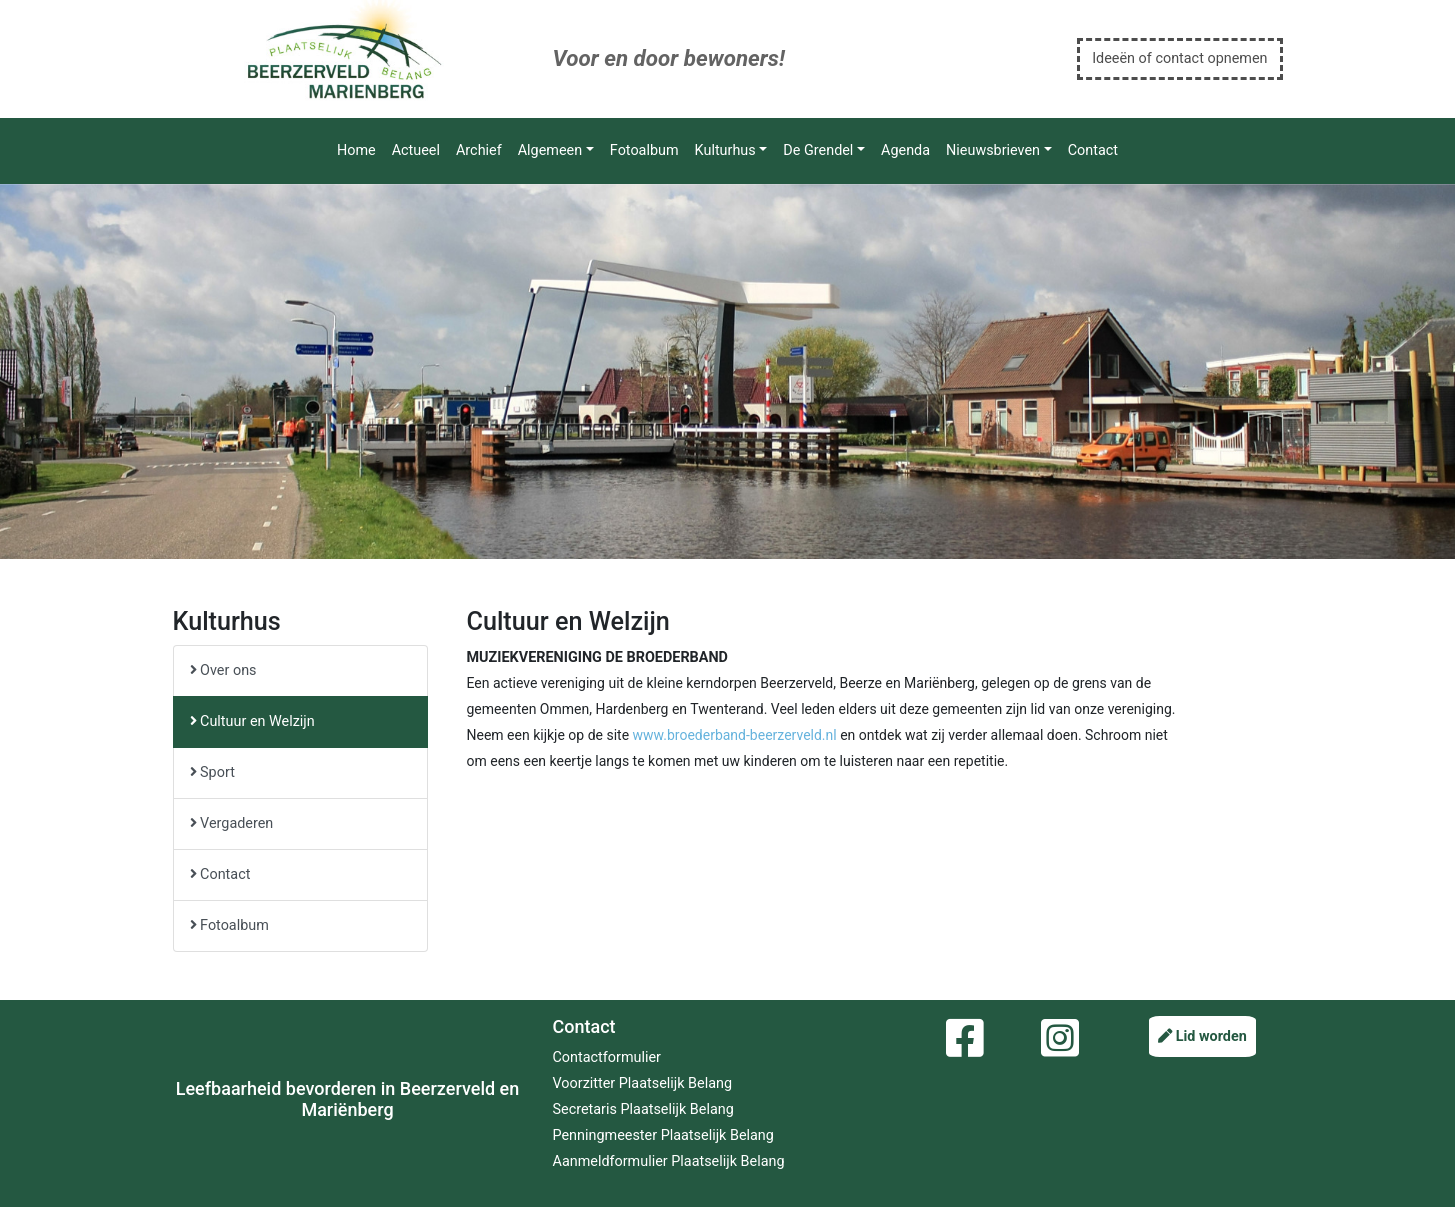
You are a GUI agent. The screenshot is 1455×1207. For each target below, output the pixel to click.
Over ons (223, 670)
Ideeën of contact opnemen (1179, 58)
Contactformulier (607, 1057)
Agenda (905, 150)
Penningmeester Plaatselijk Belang (663, 1135)
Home (356, 150)
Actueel (416, 150)
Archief (479, 150)
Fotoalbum (644, 150)
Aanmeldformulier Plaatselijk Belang (669, 1161)
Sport (212, 772)
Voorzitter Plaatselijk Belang (643, 1083)
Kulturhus (725, 150)
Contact (1093, 150)
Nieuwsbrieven (993, 150)
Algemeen (550, 150)
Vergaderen (232, 823)
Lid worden (1202, 1036)
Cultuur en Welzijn (252, 721)
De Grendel (818, 150)
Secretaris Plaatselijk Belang (643, 1109)
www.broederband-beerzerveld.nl (735, 735)
